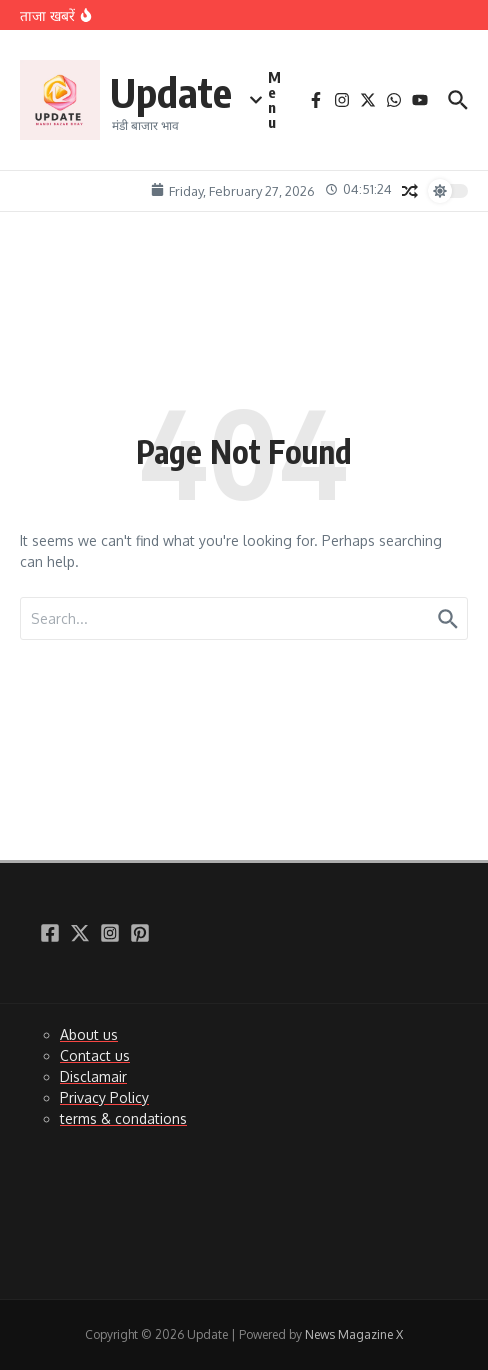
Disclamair (93, 1076)
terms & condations (123, 1118)
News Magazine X (354, 1334)
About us (89, 1034)
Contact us (95, 1055)
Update (171, 92)
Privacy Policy (104, 1097)
